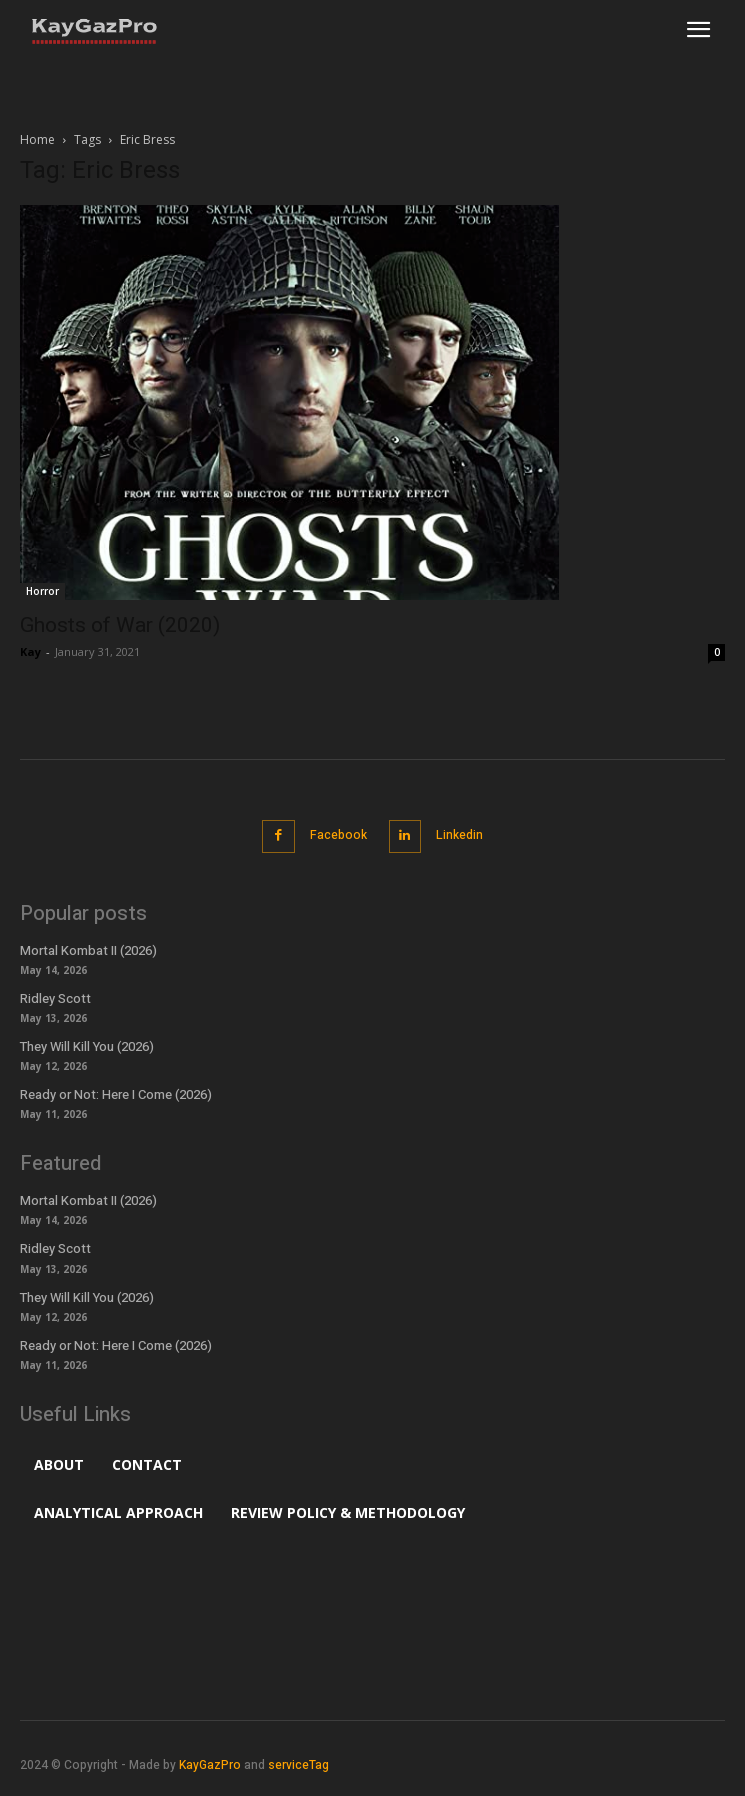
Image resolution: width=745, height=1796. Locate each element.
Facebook (338, 835)
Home (37, 139)
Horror (42, 591)
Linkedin (459, 835)
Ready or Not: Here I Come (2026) (116, 1094)
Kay (30, 651)
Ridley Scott (55, 998)
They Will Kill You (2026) (87, 1046)
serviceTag (298, 1765)
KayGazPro (210, 1765)
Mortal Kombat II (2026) (88, 950)
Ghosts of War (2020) (120, 625)
